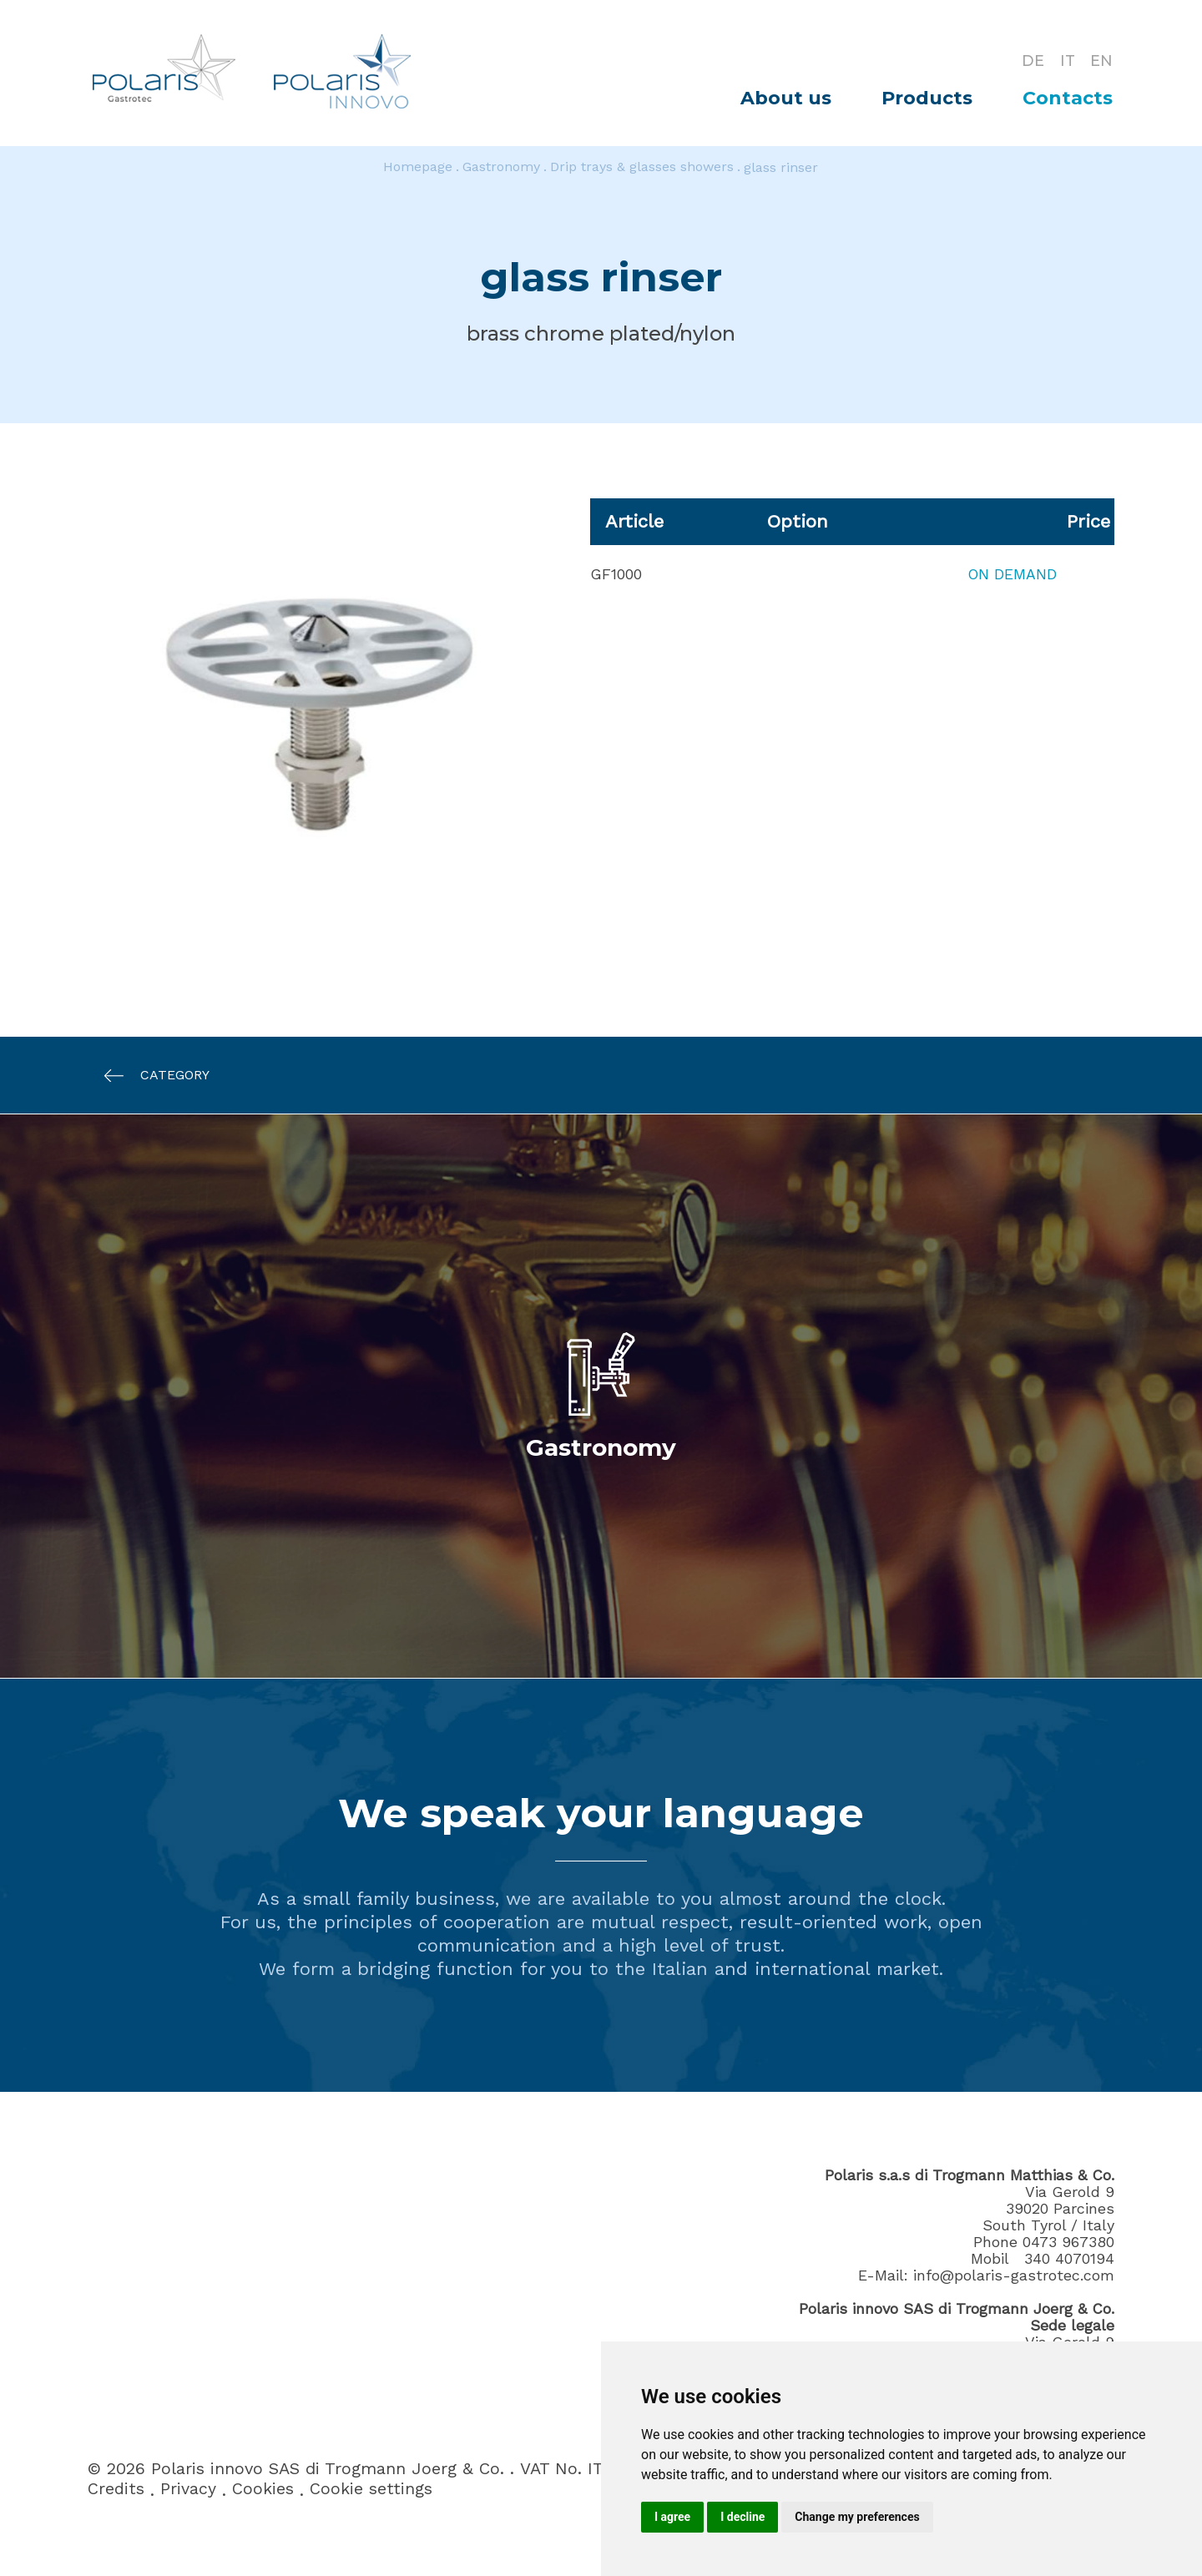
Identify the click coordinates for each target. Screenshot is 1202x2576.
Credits (116, 2490)
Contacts (1068, 98)
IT (1065, 60)
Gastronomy (501, 167)
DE (1030, 60)
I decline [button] (742, 2516)
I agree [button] (672, 2516)
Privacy (188, 2490)
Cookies (263, 2490)
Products (926, 98)
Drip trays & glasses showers (642, 167)
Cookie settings (371, 2490)
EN (1101, 60)
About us (785, 98)
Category (149, 1076)
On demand (1011, 574)
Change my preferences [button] (857, 2516)
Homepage (417, 167)
